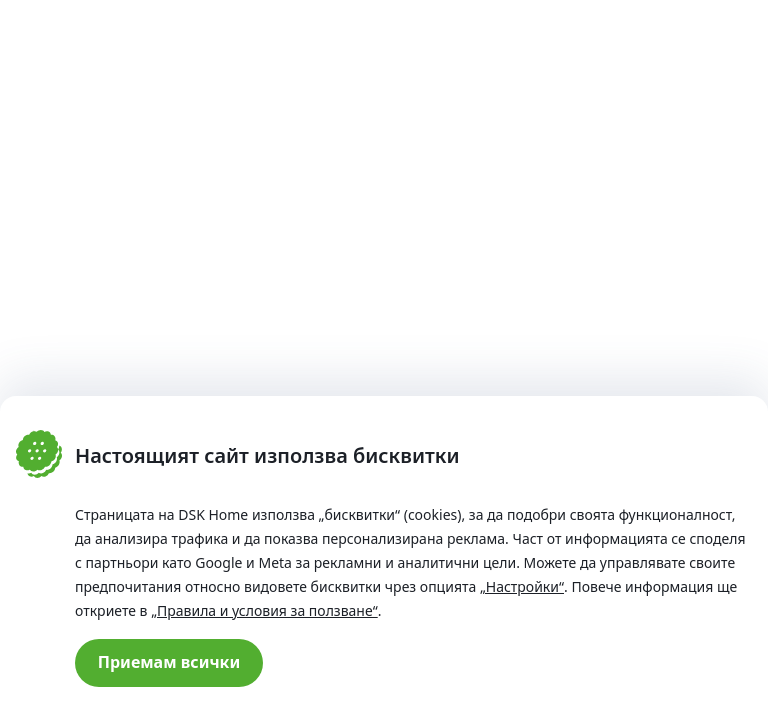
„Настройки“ (522, 586)
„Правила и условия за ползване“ (264, 610)
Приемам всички (169, 662)
